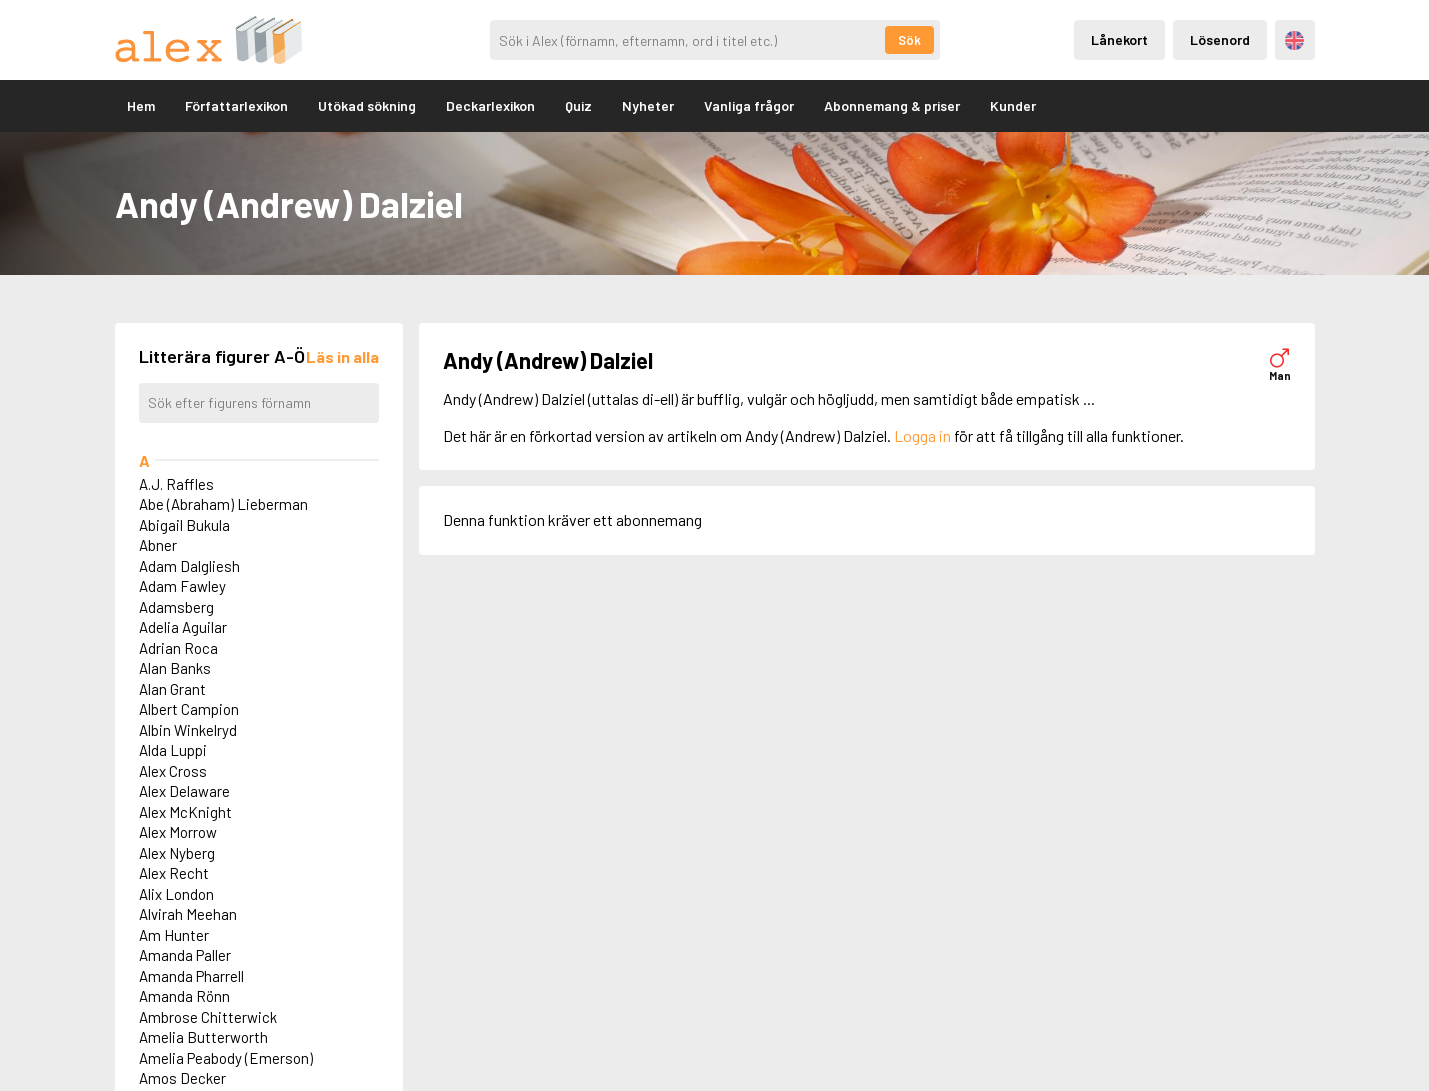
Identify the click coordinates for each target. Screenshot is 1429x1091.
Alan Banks (175, 668)
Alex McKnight (185, 812)
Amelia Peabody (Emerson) (226, 1058)
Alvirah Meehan (188, 914)
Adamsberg (176, 607)
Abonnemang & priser (892, 105)
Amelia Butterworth (203, 1037)
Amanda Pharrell (191, 976)
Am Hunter (174, 935)
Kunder (1013, 105)
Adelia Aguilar (183, 627)
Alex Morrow (178, 832)
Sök (909, 40)
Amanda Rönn (184, 996)
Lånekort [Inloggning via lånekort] (1119, 39)
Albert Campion (189, 709)
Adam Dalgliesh (189, 566)
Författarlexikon (236, 105)
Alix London (176, 894)
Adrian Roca (178, 648)
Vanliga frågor (749, 105)
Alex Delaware (184, 791)
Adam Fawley (182, 586)
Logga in (922, 435)
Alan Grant (172, 689)
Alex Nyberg (177, 853)
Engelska (1294, 40)
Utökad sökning (367, 105)
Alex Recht (174, 873)
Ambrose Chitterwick (208, 1017)
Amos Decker (182, 1078)
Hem (141, 105)
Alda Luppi (173, 750)
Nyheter (648, 105)
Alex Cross (173, 771)
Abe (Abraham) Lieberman (223, 504)
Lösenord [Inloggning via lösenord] (1220, 39)
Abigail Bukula (184, 525)
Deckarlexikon (490, 105)
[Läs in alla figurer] (342, 356)
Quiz (578, 105)
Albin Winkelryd (188, 730)
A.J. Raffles (176, 484)
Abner (158, 545)
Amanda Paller (185, 955)
